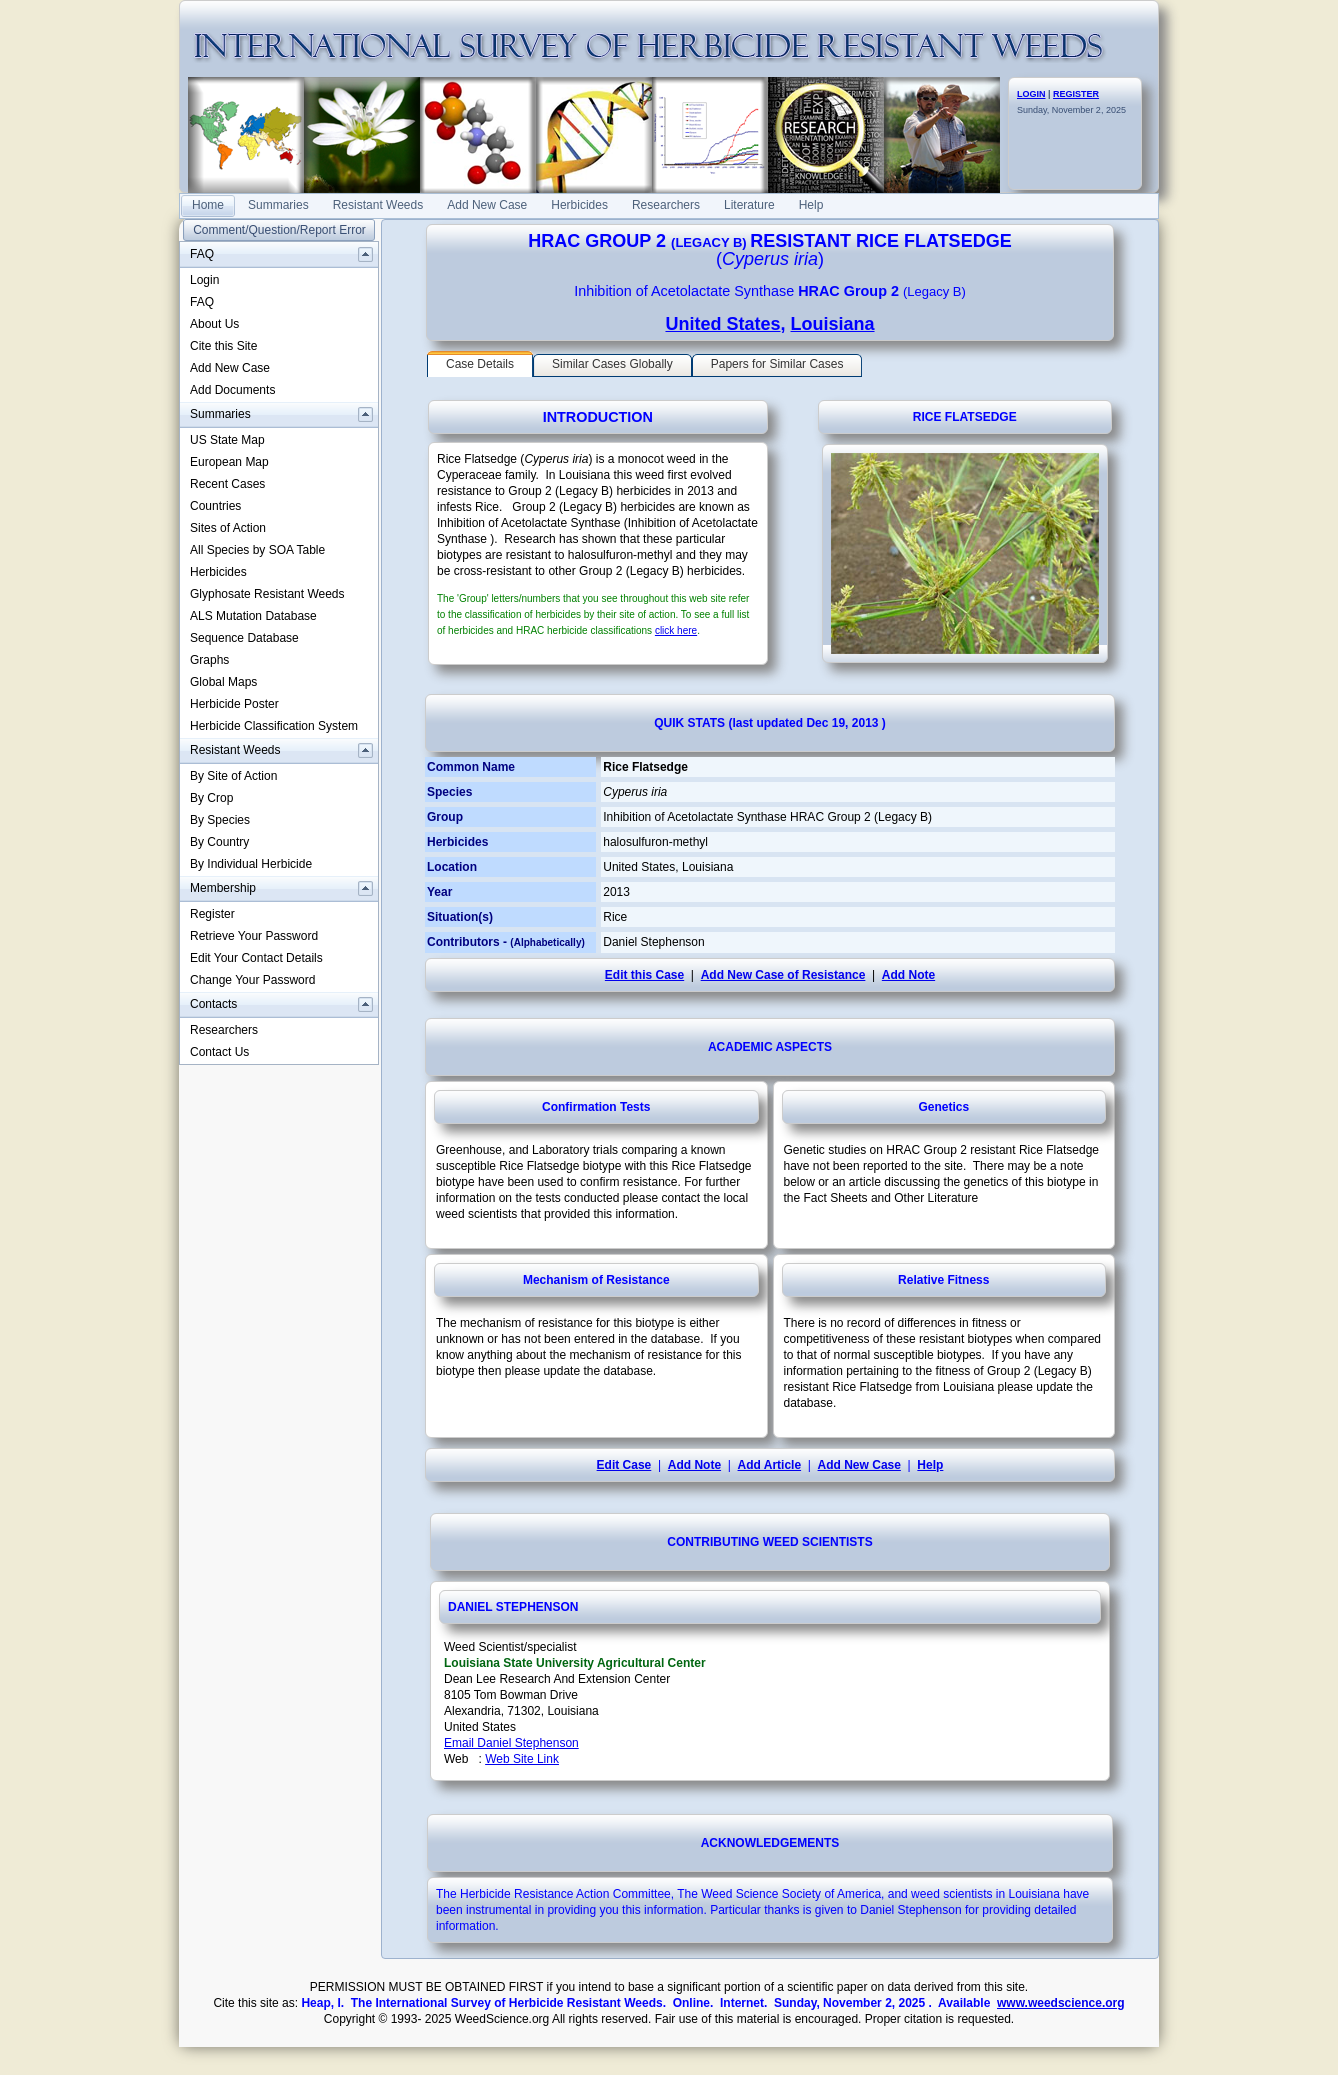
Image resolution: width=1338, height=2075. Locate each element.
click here (676, 630)
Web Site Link (522, 1759)
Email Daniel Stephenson (511, 1743)
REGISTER (1076, 94)
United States (722, 324)
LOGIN (1031, 94)
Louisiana (833, 324)
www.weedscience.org (1061, 2003)
